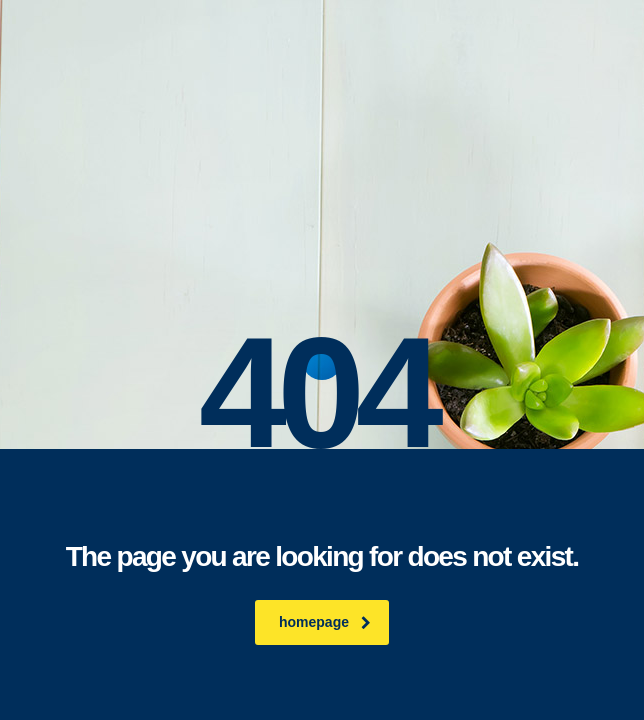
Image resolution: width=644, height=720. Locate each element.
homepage (325, 622)
